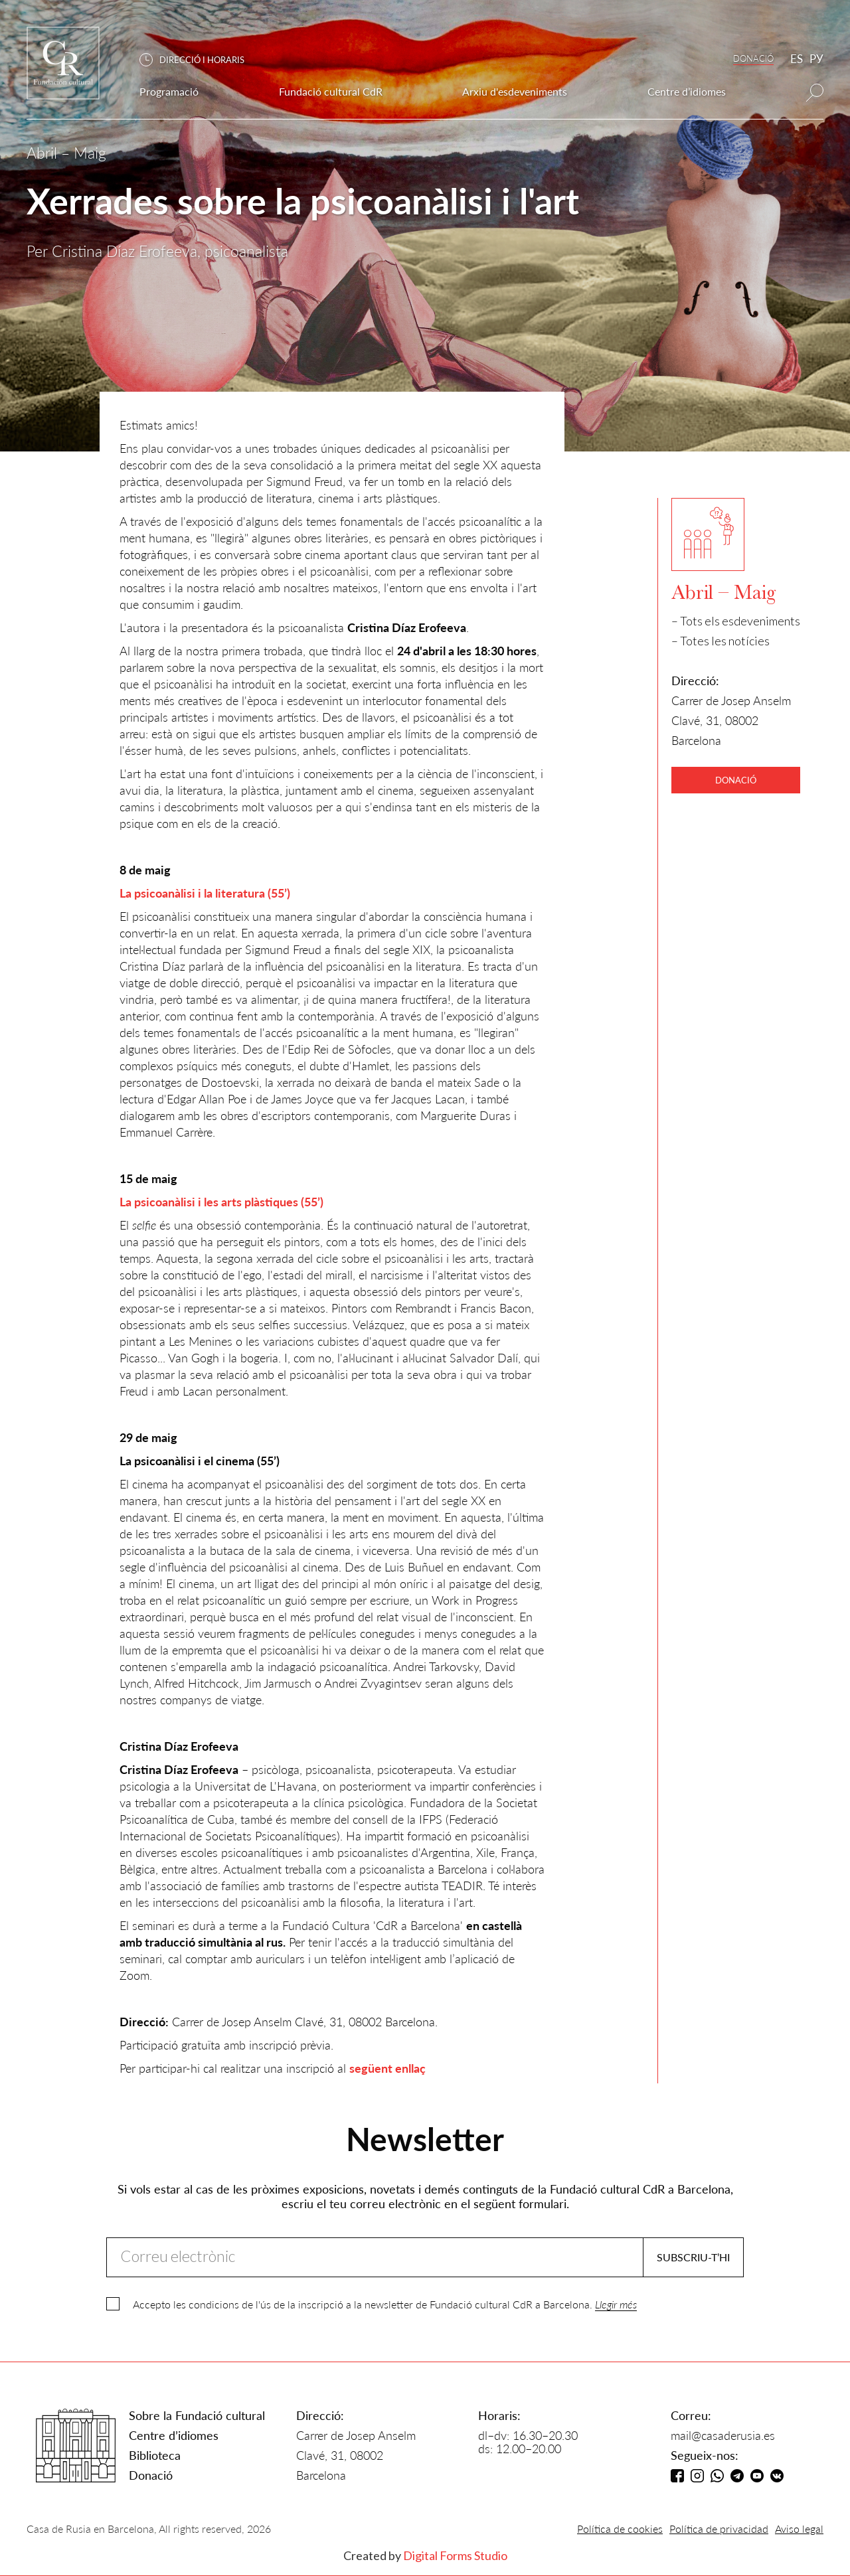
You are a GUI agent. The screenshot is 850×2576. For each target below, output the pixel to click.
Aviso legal (799, 2528)
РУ (816, 59)
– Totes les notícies (720, 640)
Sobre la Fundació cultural (197, 2415)
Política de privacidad (718, 2528)
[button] (198, 60)
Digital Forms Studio (455, 2555)
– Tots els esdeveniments (735, 620)
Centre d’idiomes (173, 2435)
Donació (151, 2475)
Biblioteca (155, 2455)
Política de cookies (620, 2528)
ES (796, 59)
